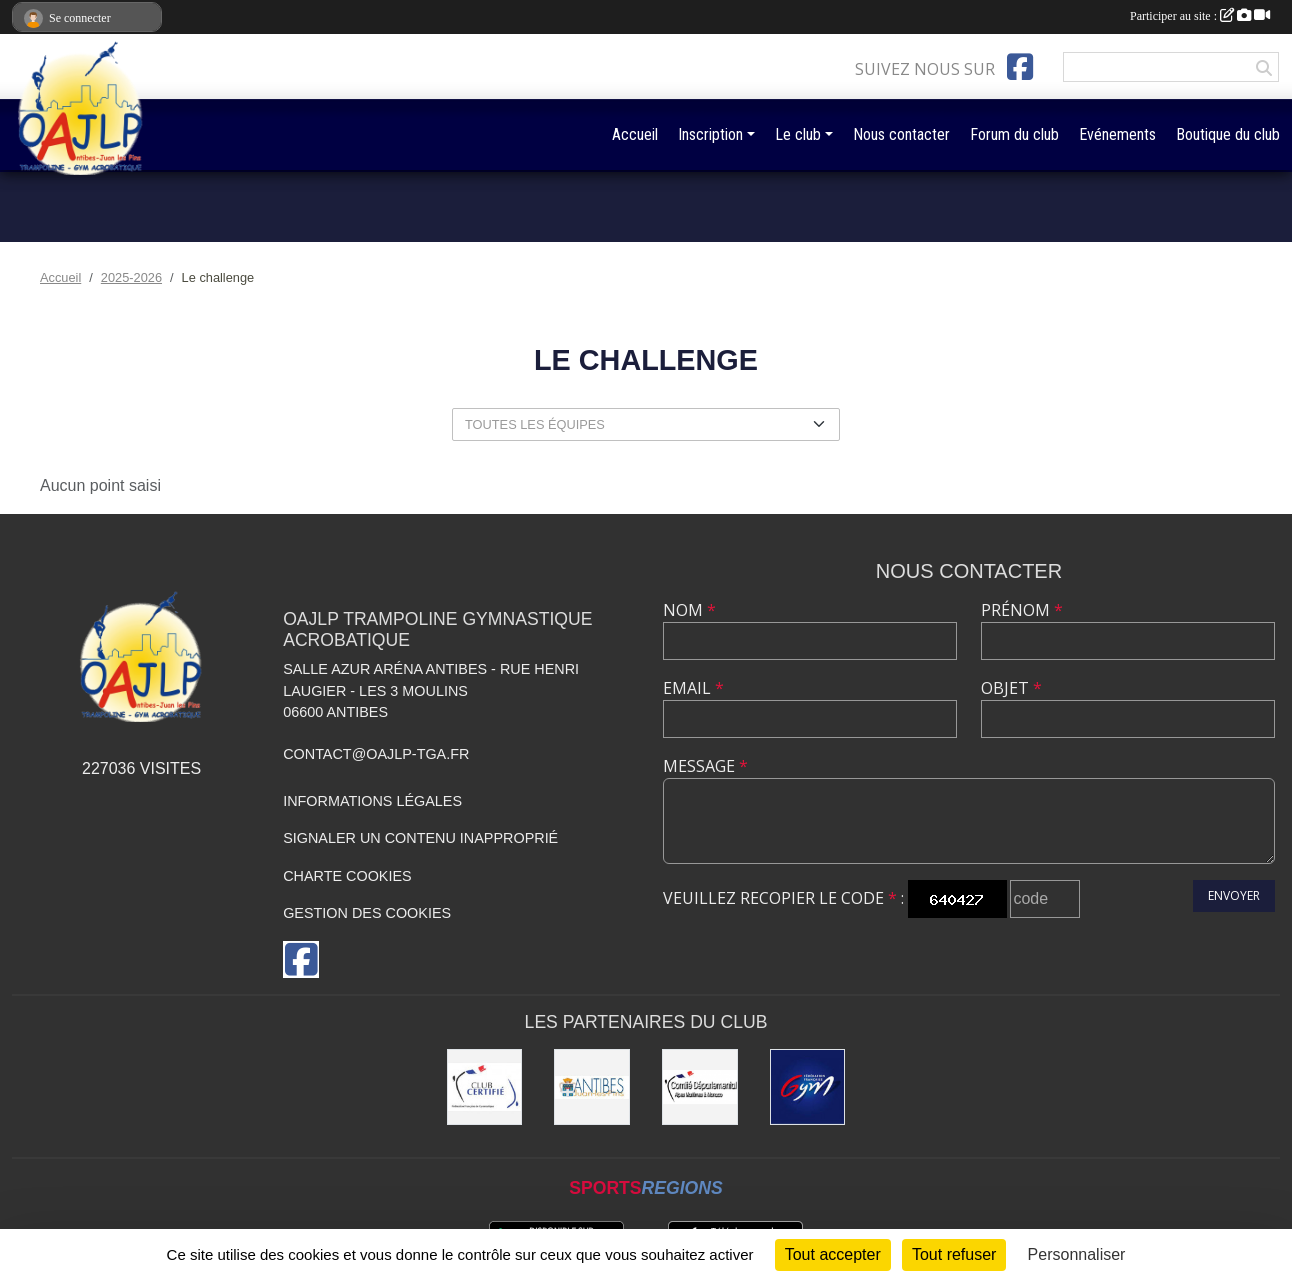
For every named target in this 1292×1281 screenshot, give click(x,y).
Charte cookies (347, 876)
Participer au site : (1200, 16)
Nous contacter (901, 134)
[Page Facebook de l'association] (1020, 67)
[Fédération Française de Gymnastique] (808, 1087)
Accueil (635, 134)
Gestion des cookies (367, 913)
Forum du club (1014, 134)
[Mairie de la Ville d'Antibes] (592, 1087)
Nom (689, 610)
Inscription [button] (710, 134)
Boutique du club (1228, 134)
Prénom (1022, 610)
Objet (1011, 688)
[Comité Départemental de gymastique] (700, 1087)
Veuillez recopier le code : (783, 898)
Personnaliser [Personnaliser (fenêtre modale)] (1077, 1254)
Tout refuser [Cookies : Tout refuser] (954, 1254)
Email (693, 688)
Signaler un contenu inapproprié (420, 838)
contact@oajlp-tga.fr (376, 754)
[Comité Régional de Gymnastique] (485, 1087)
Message (705, 766)
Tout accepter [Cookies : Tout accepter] (833, 1254)
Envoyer (1234, 895)
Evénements (1117, 134)
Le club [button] (798, 134)
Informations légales (372, 801)
